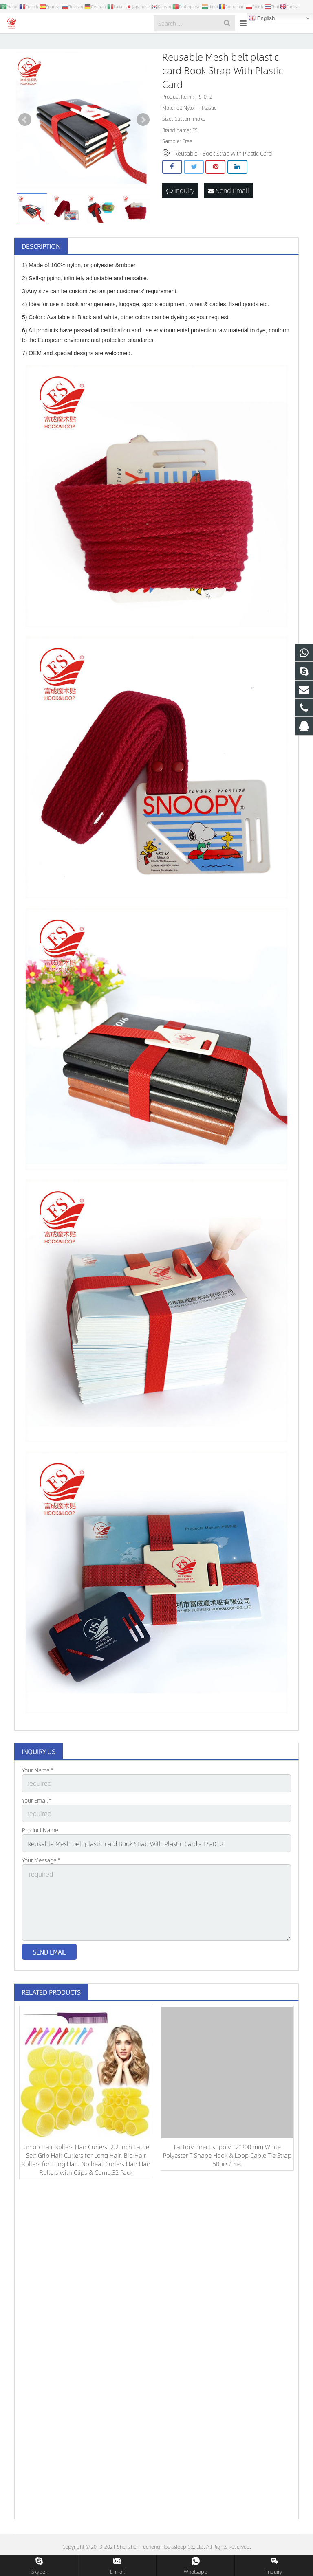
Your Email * (36, 1824)
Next (143, 146)
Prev (24, 146)
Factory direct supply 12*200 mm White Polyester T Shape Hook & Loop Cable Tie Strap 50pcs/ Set (227, 2168)
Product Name (40, 1852)
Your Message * (41, 1880)
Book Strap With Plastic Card (237, 179)
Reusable (186, 179)
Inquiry (180, 216)
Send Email (228, 216)
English (262, 18)
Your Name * (37, 1796)
